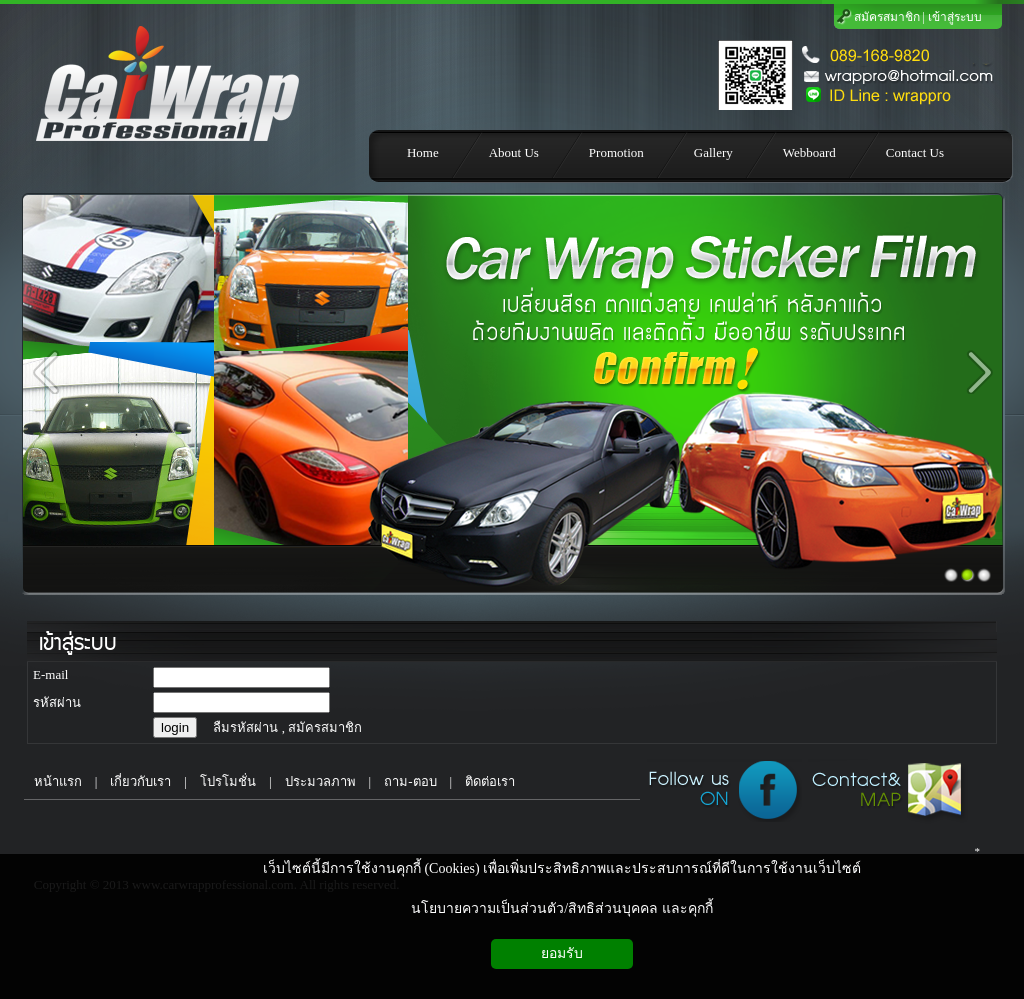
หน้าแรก (53, 781)
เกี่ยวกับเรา (140, 781)
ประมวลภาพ (320, 781)
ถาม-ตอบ (410, 781)
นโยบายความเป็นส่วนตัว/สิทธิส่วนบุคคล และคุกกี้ (561, 908)
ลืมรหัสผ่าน (245, 727)
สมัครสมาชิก (887, 17)
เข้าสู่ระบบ (955, 17)
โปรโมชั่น (228, 781)
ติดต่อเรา (490, 781)
